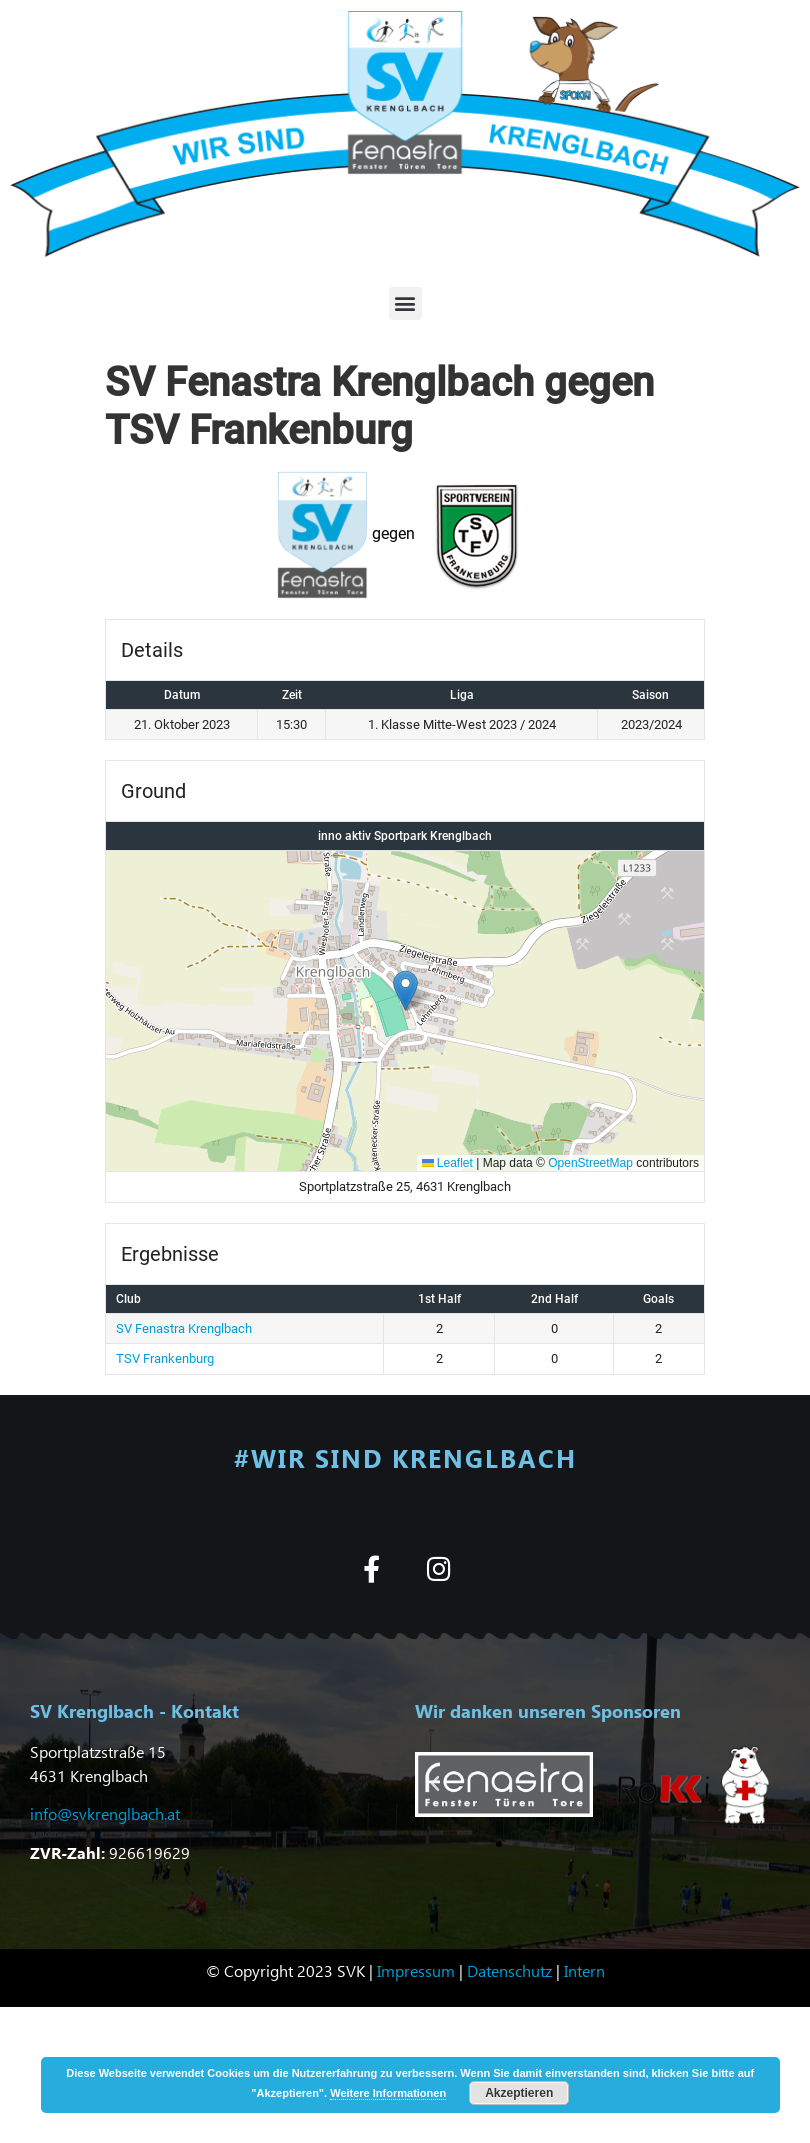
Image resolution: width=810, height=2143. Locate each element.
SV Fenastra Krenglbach (184, 1328)
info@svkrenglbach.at (105, 1813)
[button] (405, 303)
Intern (584, 1970)
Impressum (416, 1970)
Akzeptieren (519, 2093)
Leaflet (447, 1163)
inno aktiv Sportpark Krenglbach (405, 836)
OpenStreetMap (590, 1163)
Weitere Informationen (388, 2093)
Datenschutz (509, 1970)
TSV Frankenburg (165, 1358)
